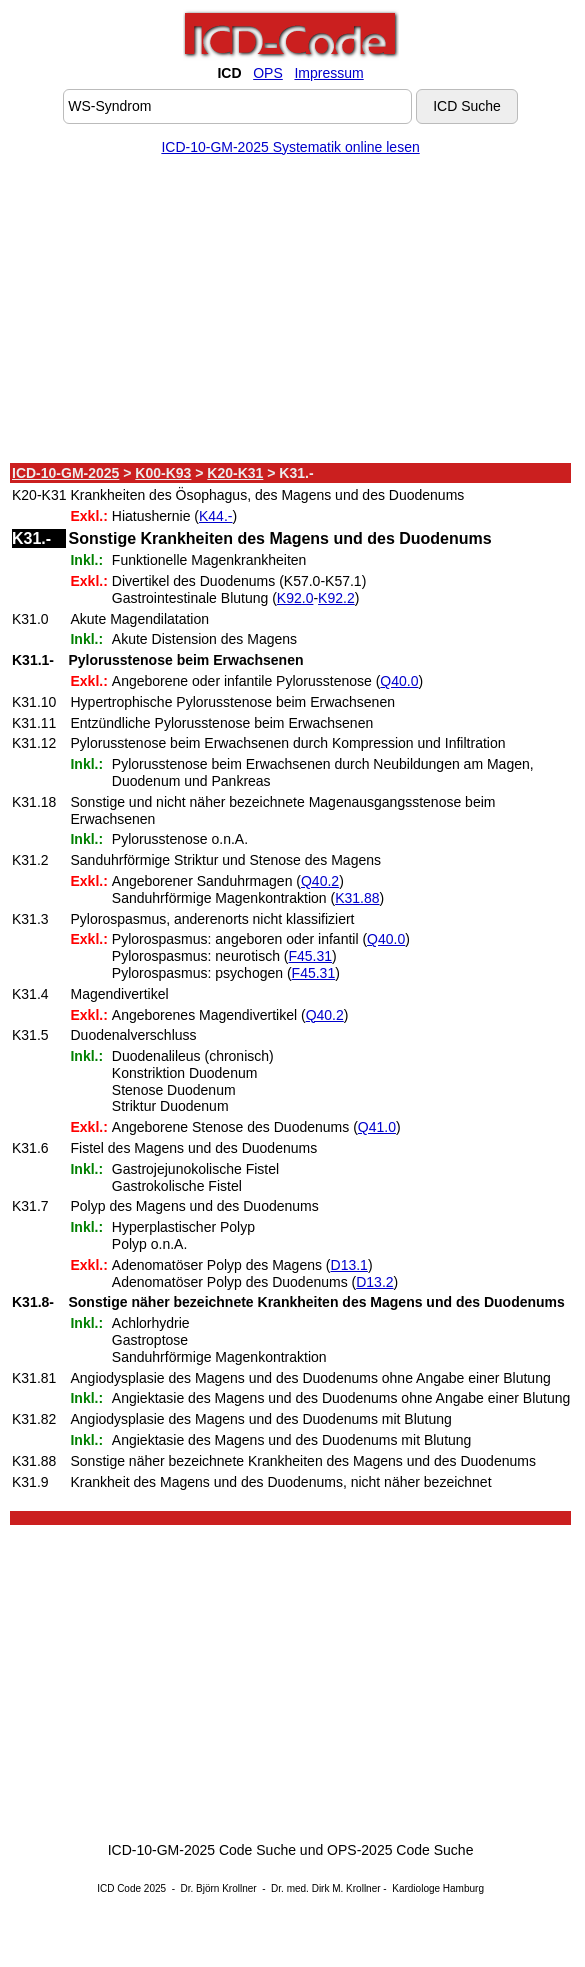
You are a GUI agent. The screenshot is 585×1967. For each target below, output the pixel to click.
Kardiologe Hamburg (438, 1888)
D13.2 (374, 1282)
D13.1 (349, 1265)
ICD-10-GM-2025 (65, 473)
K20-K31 (235, 473)
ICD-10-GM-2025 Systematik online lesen (290, 147)
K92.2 (336, 598)
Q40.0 (399, 681)
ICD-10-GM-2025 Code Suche (202, 1850)
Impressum (328, 73)
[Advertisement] (290, 313)
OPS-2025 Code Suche (400, 1850)
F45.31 (310, 956)
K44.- (215, 516)
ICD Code (119, 1888)
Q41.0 (377, 1127)
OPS (268, 73)
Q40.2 (320, 881)
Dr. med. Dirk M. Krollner (325, 1888)
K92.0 (295, 598)
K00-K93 (163, 473)
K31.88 (357, 898)
